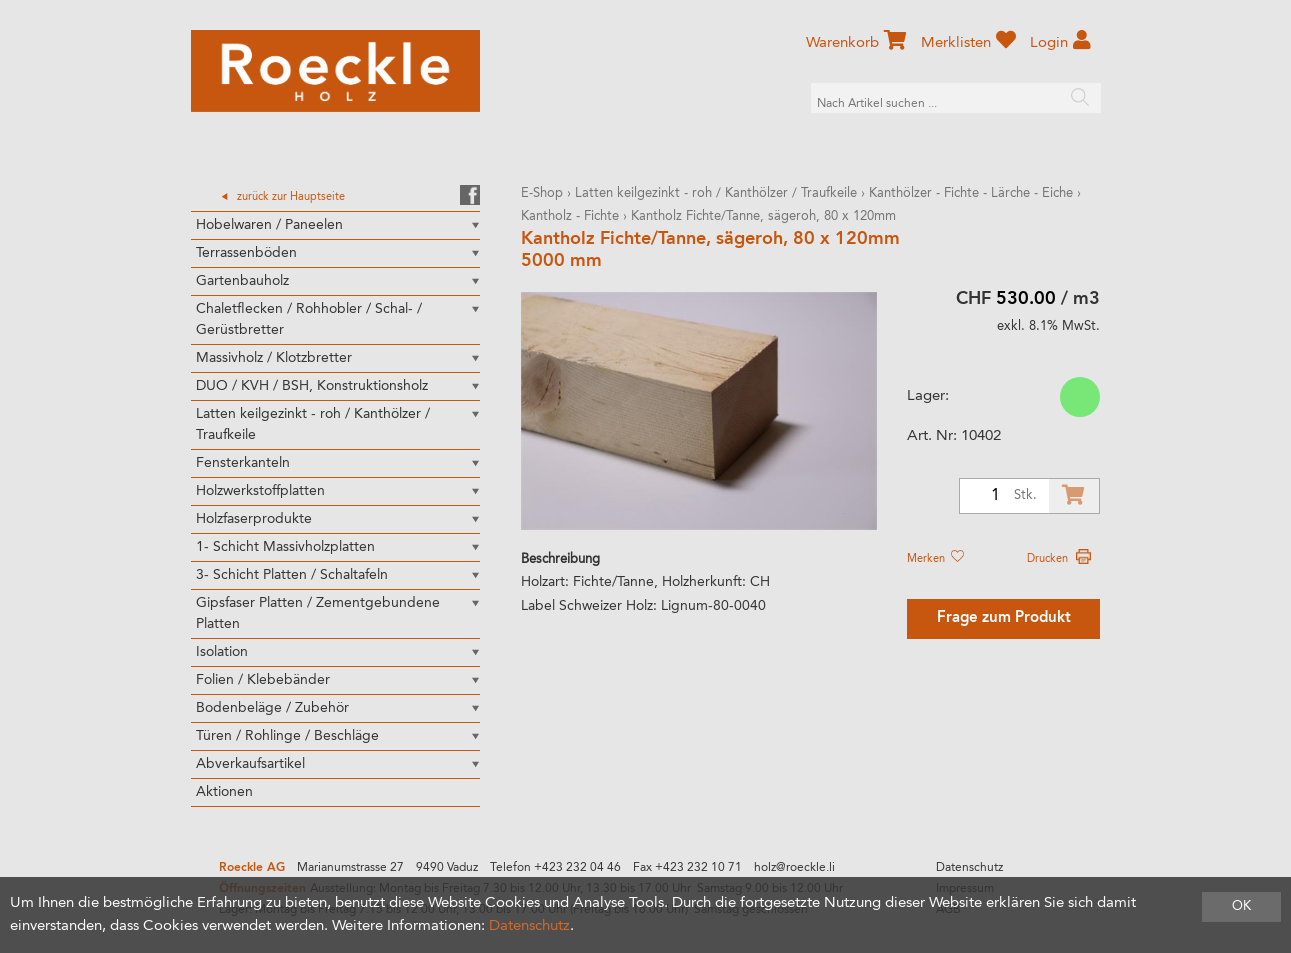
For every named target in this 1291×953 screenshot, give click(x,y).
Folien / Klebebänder (263, 680)
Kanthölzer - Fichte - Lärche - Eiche (971, 193)
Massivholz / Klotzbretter (274, 358)
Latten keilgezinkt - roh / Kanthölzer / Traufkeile (313, 424)
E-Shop (542, 193)
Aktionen (224, 792)
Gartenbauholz (242, 281)
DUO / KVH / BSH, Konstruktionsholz (312, 386)
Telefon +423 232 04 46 (555, 868)
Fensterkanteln (243, 463)
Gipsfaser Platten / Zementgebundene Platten (318, 613)
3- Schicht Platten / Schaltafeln (292, 575)
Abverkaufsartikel (250, 764)
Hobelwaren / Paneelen (269, 225)
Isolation (222, 652)
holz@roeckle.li (794, 868)
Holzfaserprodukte (254, 519)
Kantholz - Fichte (572, 216)
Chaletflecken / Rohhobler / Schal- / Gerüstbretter (309, 319)
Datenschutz (969, 868)
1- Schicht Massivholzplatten (285, 547)
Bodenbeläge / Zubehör (272, 708)
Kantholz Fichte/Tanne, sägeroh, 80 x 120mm (763, 216)
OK (1241, 906)
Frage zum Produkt (1004, 618)
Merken (935, 559)
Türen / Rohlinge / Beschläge (287, 736)
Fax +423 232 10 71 (687, 868)
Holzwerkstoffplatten (260, 491)
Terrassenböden (246, 253)
